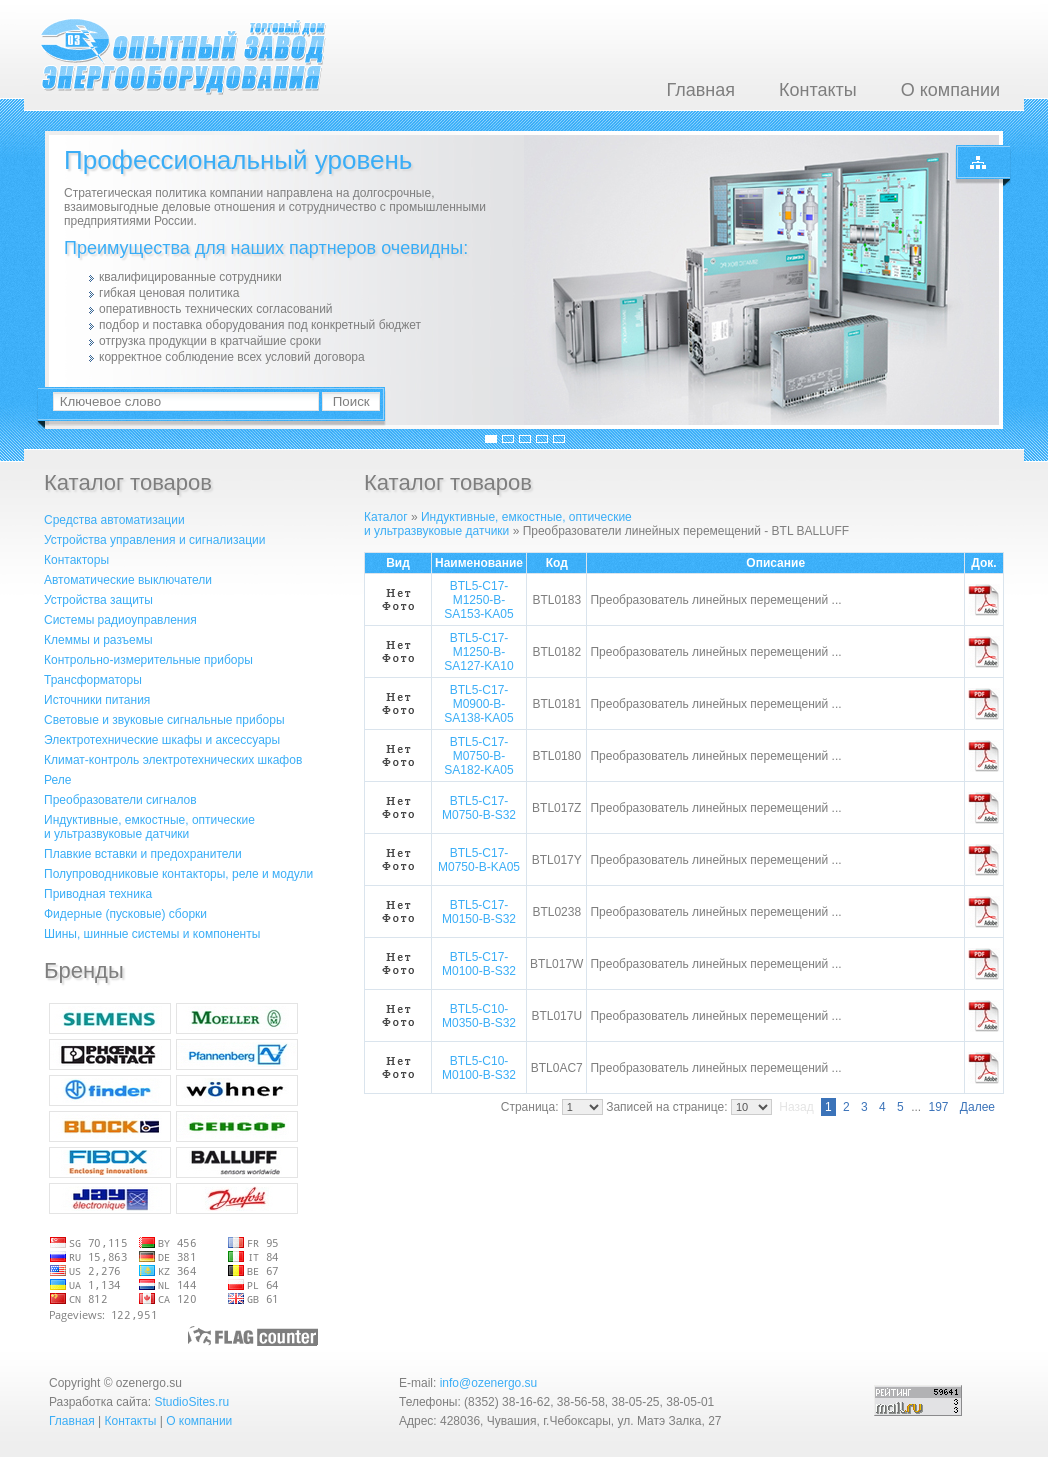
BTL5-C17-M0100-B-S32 (479, 964)
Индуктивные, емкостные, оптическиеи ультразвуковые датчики (149, 827)
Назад (796, 1107)
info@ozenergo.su (489, 1383)
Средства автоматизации (114, 520)
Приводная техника (98, 894)
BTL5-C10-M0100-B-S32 (479, 1068)
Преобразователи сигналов (120, 800)
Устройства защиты (98, 600)
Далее (977, 1107)
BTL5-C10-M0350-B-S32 (479, 1016)
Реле (57, 780)
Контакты (818, 90)
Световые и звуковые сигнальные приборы (164, 720)
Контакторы (76, 560)
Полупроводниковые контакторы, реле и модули (178, 874)
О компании (950, 90)
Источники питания (97, 700)
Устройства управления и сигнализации (154, 540)
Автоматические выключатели (128, 580)
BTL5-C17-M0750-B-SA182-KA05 (478, 756)
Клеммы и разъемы (98, 640)
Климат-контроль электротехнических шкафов (173, 760)
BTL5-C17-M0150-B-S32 (479, 912)
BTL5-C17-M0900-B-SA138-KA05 (478, 704)
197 (938, 1107)
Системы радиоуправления (120, 620)
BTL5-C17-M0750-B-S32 (479, 808)
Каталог (386, 517)
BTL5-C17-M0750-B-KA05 (479, 860)
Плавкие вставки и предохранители (143, 854)
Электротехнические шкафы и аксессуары (162, 740)
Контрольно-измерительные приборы (148, 660)
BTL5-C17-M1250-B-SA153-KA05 (478, 600)
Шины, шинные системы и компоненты (152, 934)
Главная (700, 90)
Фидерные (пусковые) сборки (125, 914)
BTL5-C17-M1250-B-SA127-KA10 (478, 652)
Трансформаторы (93, 680)
